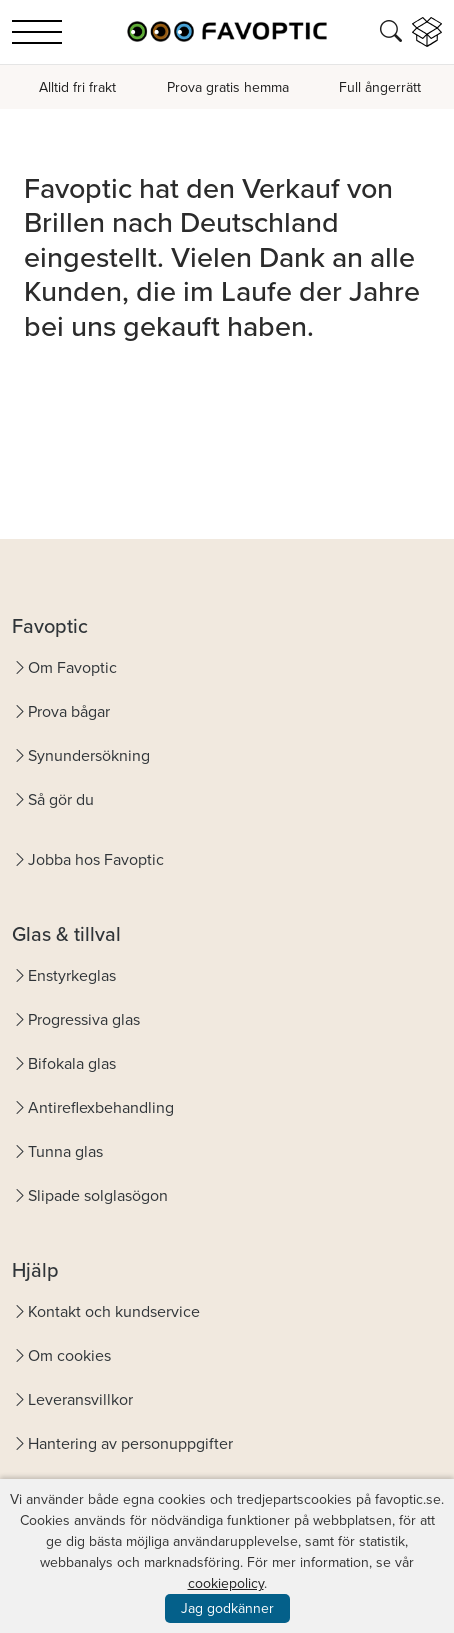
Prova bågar (69, 711)
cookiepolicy (226, 1583)
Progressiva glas (84, 1019)
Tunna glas (65, 1151)
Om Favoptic (72, 667)
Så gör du (61, 799)
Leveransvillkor (80, 1399)
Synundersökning (89, 755)
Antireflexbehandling (101, 1107)
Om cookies (69, 1355)
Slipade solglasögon (98, 1195)
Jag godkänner (227, 1608)
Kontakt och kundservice (114, 1311)
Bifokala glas (72, 1063)
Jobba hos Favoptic (96, 859)
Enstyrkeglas (72, 975)
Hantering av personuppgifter (130, 1443)
